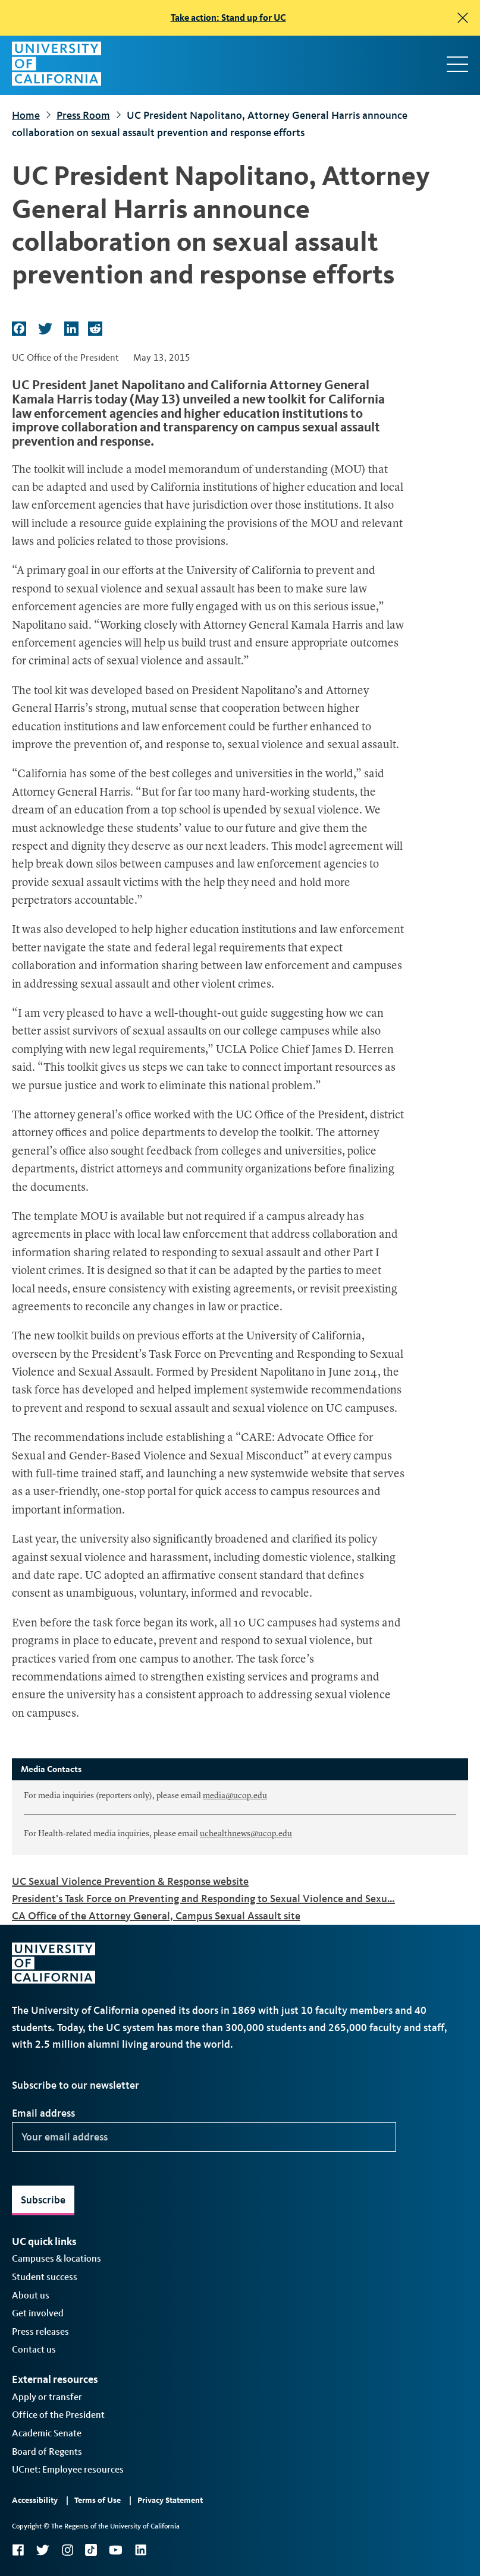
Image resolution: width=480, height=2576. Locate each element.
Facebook (18, 2550)
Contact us (34, 2349)
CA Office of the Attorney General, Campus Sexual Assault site (156, 1915)
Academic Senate (46, 2433)
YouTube (116, 2550)
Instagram (67, 2550)
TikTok (91, 2550)
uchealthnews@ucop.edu (246, 1834)
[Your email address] (204, 2137)
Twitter (42, 2550)
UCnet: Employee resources (68, 2469)
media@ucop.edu (235, 1796)
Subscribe (43, 2199)
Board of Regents (47, 2451)
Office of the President (58, 2414)
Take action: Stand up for (228, 17)
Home (26, 115)
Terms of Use (97, 2500)
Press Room (83, 115)
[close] (462, 17)
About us (30, 2295)
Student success (44, 2276)
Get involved (38, 2313)
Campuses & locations (56, 2258)
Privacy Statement (170, 2500)
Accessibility (35, 2500)
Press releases (40, 2331)
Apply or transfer (47, 2396)
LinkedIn (140, 2550)
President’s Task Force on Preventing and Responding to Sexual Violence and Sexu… (203, 1898)
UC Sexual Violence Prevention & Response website (130, 1881)
